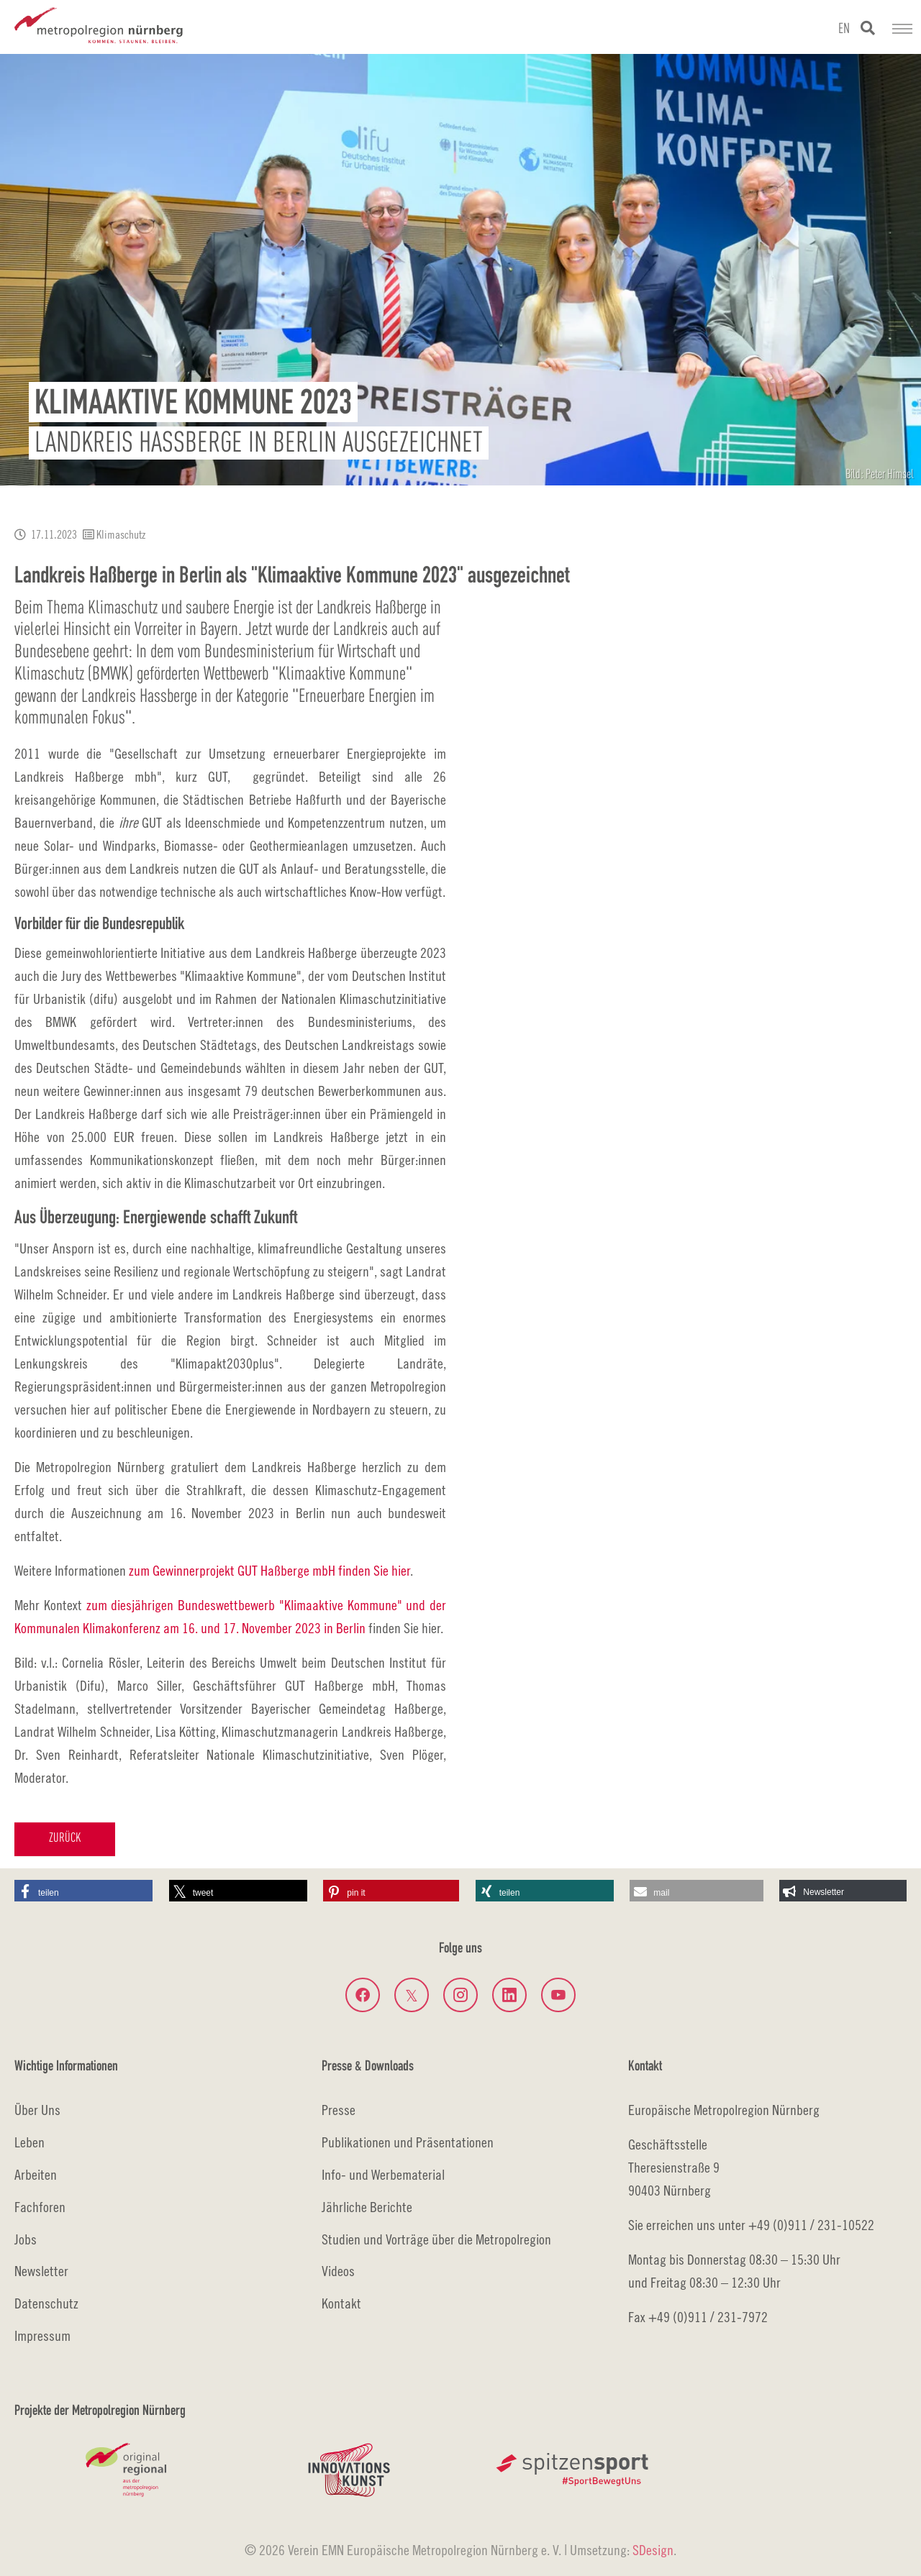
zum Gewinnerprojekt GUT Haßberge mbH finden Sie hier (269, 1570)
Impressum (42, 2335)
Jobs (25, 2239)
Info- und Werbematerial (383, 2174)
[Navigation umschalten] (902, 29)
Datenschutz (46, 2303)
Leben (29, 2142)
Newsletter (41, 2270)
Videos (338, 2270)
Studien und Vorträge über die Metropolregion (436, 2239)
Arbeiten (35, 2174)
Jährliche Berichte (367, 2206)
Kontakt (341, 2303)
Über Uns (37, 2109)
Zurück (65, 1838)
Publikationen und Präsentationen (408, 2142)
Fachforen (39, 2206)
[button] (83, 1890)
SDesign (652, 2549)
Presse (338, 2109)
